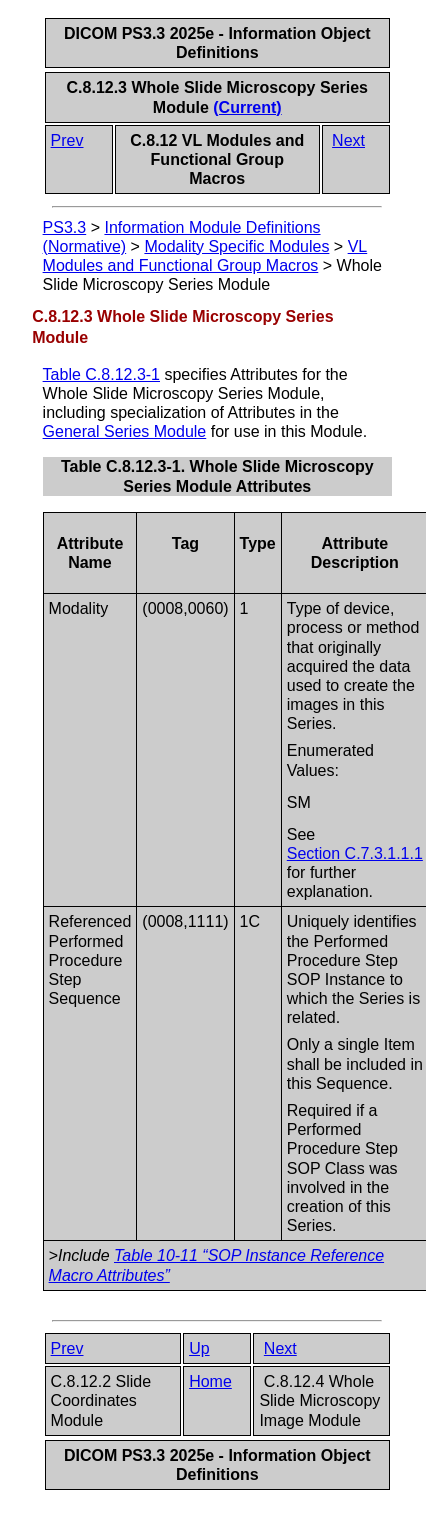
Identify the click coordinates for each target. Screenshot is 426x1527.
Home (210, 1381)
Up (199, 1348)
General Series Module (125, 431)
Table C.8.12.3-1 (101, 374)
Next (348, 140)
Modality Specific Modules (236, 246)
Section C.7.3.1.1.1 (355, 853)
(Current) (247, 107)
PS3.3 (65, 227)
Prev (67, 140)
